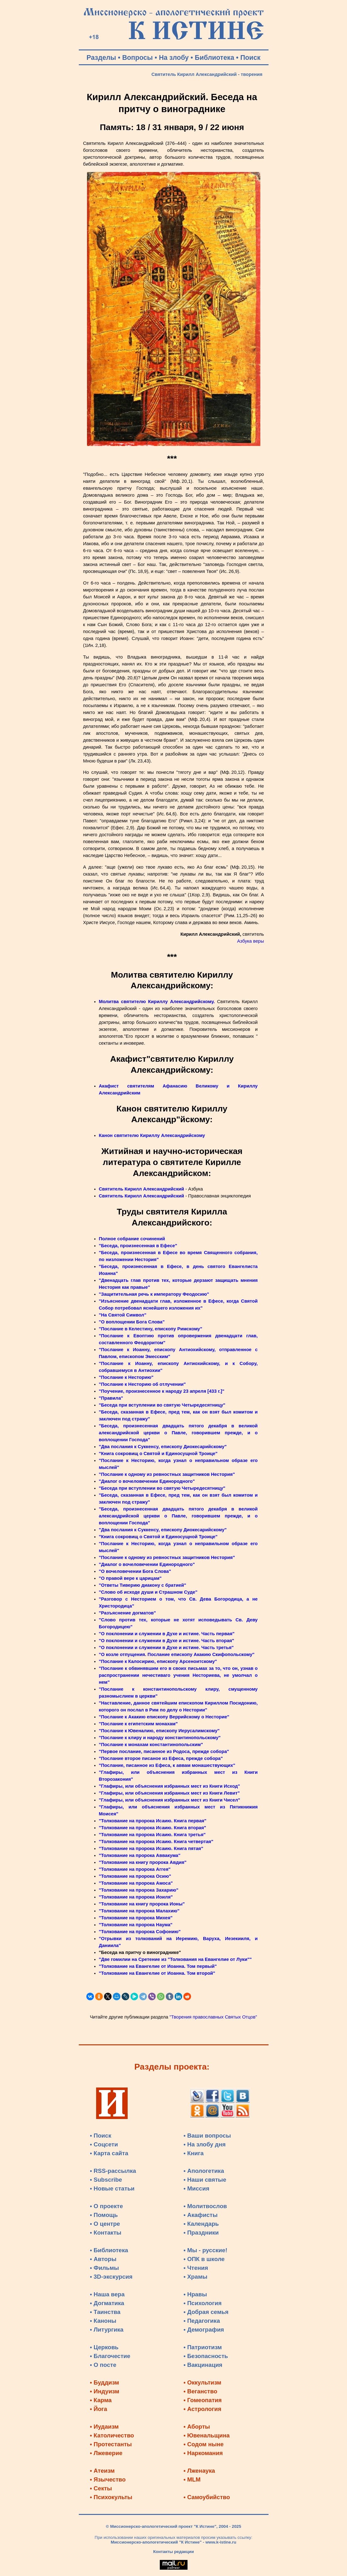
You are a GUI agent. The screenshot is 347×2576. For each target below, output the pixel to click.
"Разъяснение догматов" (127, 1612)
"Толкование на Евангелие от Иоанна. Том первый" (158, 1966)
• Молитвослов (205, 2206)
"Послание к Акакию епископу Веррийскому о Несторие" (164, 1716)
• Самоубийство (206, 2497)
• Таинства (105, 2312)
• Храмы (195, 2276)
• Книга (193, 2153)
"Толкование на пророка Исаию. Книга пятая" (151, 1848)
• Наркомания (203, 2453)
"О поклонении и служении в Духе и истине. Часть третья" (166, 1647)
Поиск (250, 57)
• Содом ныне (203, 2444)
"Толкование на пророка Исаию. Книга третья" (152, 1834)
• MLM (191, 2479)
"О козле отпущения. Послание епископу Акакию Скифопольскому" (177, 1654)
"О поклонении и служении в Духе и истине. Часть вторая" (166, 1640)
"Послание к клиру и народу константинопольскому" (160, 1737)
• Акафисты (200, 2215)
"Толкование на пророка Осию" (135, 1876)
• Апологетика (203, 2171)
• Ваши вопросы (207, 2135)
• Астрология (202, 2409)
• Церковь (104, 2347)
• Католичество (112, 2435)
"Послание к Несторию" (126, 1377)
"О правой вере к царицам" (130, 1578)
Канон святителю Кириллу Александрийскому (152, 1135)
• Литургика (106, 2329)
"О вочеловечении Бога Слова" (135, 1571)
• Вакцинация (202, 2365)
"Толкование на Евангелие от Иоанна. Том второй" (157, 1973)
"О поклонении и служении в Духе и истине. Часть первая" (167, 1633)
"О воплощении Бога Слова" (132, 1321)
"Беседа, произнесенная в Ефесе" (138, 1245)
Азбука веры (250, 941)
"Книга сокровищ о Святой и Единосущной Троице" (158, 1453)
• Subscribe (106, 2179)
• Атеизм (102, 2470)
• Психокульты (111, 2497)
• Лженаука (199, 2470)
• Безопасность (205, 2356)
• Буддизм (104, 2382)
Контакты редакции (173, 2551)
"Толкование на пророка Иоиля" (136, 1896)
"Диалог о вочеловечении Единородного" (147, 1481)
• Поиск (100, 2135)
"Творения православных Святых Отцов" (213, 2016)
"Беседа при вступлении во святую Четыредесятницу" (162, 1405)
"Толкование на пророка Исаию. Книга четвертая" (156, 1841)
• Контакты (105, 2232)
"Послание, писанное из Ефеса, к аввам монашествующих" (167, 1765)
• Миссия (196, 2188)
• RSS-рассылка (113, 2171)
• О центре (105, 2223)
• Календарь (201, 2223)
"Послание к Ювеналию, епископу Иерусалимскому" (159, 1730)
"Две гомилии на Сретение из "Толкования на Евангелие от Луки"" (175, 1959)
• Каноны (103, 2320)
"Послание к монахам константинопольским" (151, 1744)
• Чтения (195, 2268)
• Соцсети (104, 2144)
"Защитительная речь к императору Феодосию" (154, 1294)
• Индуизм (104, 2391)
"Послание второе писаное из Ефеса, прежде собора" (161, 1758)
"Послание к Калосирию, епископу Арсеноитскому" (158, 1661)
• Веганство (200, 2391)
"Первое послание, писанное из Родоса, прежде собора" (164, 1751)
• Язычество (107, 2479)
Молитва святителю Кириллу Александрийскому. (157, 1001)
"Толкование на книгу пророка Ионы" (142, 1903)
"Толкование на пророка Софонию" (140, 1931)
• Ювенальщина (206, 2435)
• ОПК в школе (203, 2259)
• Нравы (195, 2294)
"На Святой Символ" (123, 1314)
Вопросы (137, 57)
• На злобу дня (204, 2144)
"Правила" (111, 1398)
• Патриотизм (202, 2347)
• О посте (103, 2365)
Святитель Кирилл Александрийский (141, 1188)
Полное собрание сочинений (132, 1238)
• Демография (203, 2329)
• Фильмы (104, 2268)
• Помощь (104, 2215)
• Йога (98, 2409)
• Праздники (201, 2232)
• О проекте (106, 2206)
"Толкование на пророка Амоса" (136, 1883)
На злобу (174, 57)
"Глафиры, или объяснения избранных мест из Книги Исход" (169, 1786)
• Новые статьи (112, 2188)
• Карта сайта (109, 2153)
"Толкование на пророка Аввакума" (140, 1855)
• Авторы (103, 2259)
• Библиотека (109, 2250)
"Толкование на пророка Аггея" (135, 1869)
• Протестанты (111, 2444)
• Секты (101, 2488)
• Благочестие (110, 2356)
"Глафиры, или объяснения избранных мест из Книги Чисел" (169, 1799)
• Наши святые (204, 2179)
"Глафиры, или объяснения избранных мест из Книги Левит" (169, 1793)
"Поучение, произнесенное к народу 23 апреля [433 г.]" (161, 1391)
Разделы (101, 57)
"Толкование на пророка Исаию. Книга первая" (153, 1820)
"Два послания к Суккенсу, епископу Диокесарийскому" (163, 1446)
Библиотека (214, 57)
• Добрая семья (205, 2312)
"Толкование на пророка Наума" (136, 1924)
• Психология (202, 2303)
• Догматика (107, 2303)
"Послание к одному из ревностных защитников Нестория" (167, 1474)
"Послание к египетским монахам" (138, 1723)
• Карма (101, 2400)
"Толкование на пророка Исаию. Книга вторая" (152, 1827)
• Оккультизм (202, 2382)
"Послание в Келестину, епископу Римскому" (150, 1328)
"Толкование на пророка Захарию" (138, 1890)
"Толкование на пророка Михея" (136, 1917)
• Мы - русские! (205, 2250)
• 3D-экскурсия (111, 2276)
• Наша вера (107, 2294)
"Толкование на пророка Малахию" (139, 1910)
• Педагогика (201, 2320)
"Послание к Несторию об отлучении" (142, 1384)
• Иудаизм (104, 2426)
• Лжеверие (106, 2453)
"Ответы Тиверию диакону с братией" (142, 1585)
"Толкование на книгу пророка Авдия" (143, 1862)
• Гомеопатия (202, 2400)
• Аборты (196, 2426)
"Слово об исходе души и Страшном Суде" (148, 1592)
